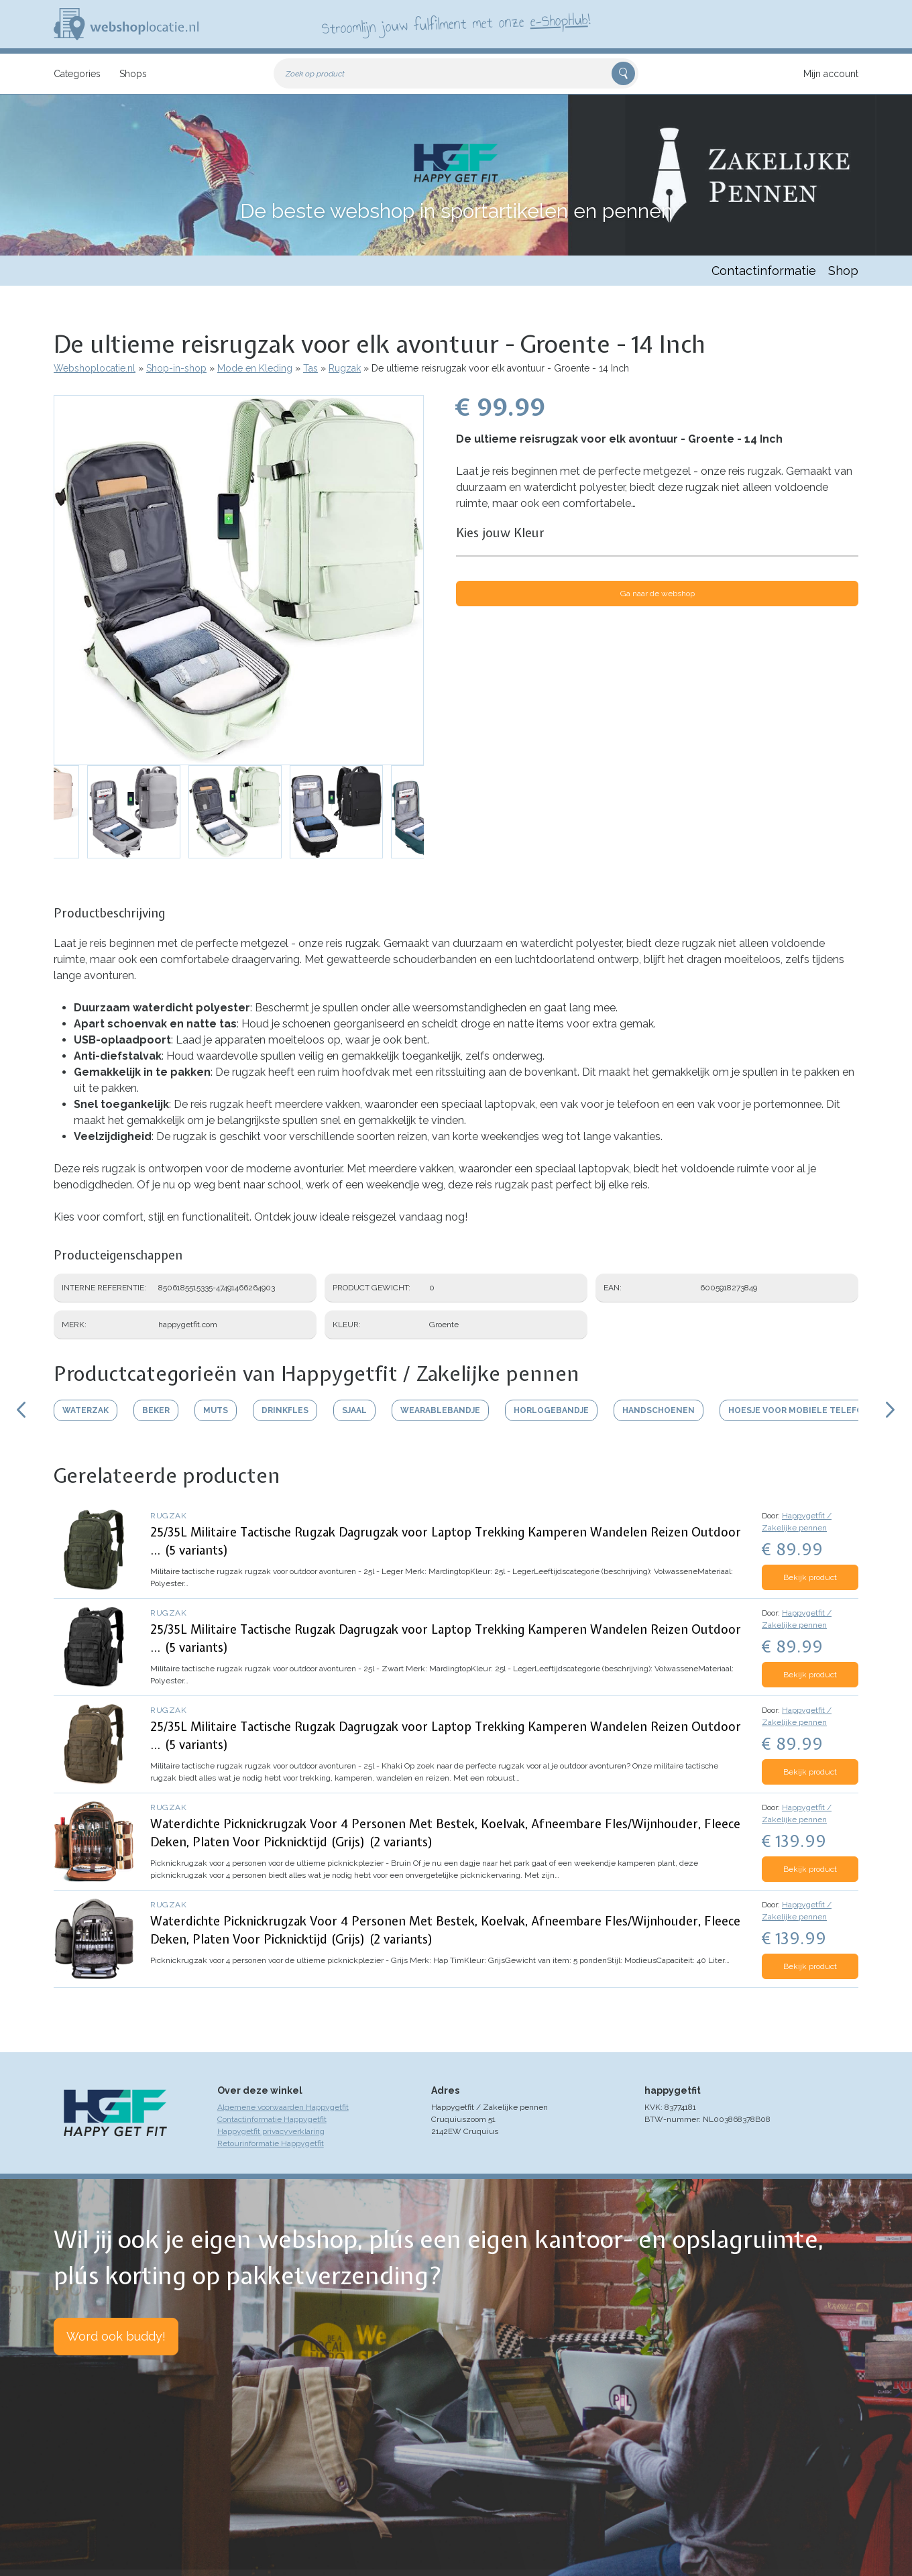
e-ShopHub (559, 20)
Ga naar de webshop (657, 593)
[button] (238, 580)
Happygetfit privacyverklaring (271, 2131)
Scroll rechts (890, 1410)
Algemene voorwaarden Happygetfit (283, 2107)
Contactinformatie (763, 271)
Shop (843, 271)
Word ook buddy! (116, 2336)
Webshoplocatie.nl (94, 368)
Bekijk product (810, 1577)
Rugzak (345, 368)
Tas (310, 368)
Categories (77, 73)
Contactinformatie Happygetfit (272, 2119)
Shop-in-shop (176, 368)
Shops (133, 73)
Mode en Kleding (254, 368)
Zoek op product (315, 73)
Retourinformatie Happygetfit (270, 2143)
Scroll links (21, 1410)
